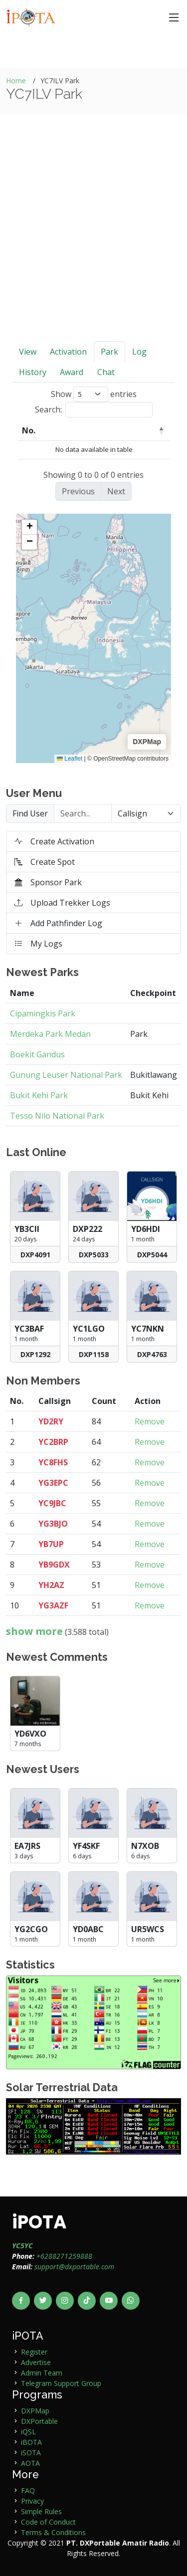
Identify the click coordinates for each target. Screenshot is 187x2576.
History (32, 372)
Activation (68, 351)
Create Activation (54, 841)
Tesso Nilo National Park (57, 1115)
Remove (150, 1421)
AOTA (30, 2463)
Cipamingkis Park (42, 1013)
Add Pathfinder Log (58, 923)
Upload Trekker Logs (62, 902)
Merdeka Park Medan (50, 1033)
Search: (94, 409)
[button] (29, 527)
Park (109, 351)
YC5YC (22, 2245)
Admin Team (41, 2373)
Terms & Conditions (53, 2532)
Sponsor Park (48, 882)
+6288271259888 (64, 2256)
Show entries (94, 394)
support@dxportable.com (74, 2266)
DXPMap (35, 2410)
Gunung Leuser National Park (66, 1074)
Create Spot (44, 861)
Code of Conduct (48, 2522)
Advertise (36, 2362)
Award (71, 372)
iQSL (28, 2431)
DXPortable (39, 2421)
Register (34, 2352)
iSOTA (31, 2452)
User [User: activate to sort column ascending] (68, 430)
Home (16, 80)
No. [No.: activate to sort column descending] (28, 430)
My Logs (38, 943)
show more (34, 1631)
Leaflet (69, 758)
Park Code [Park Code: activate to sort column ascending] (123, 430)
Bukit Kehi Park (39, 1095)
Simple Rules (41, 2511)
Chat (106, 372)
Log (139, 351)
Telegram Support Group (61, 2383)
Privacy (32, 2501)
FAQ (28, 2490)
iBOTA (31, 2442)
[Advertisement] (93, 242)
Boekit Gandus (37, 1054)
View (27, 351)
